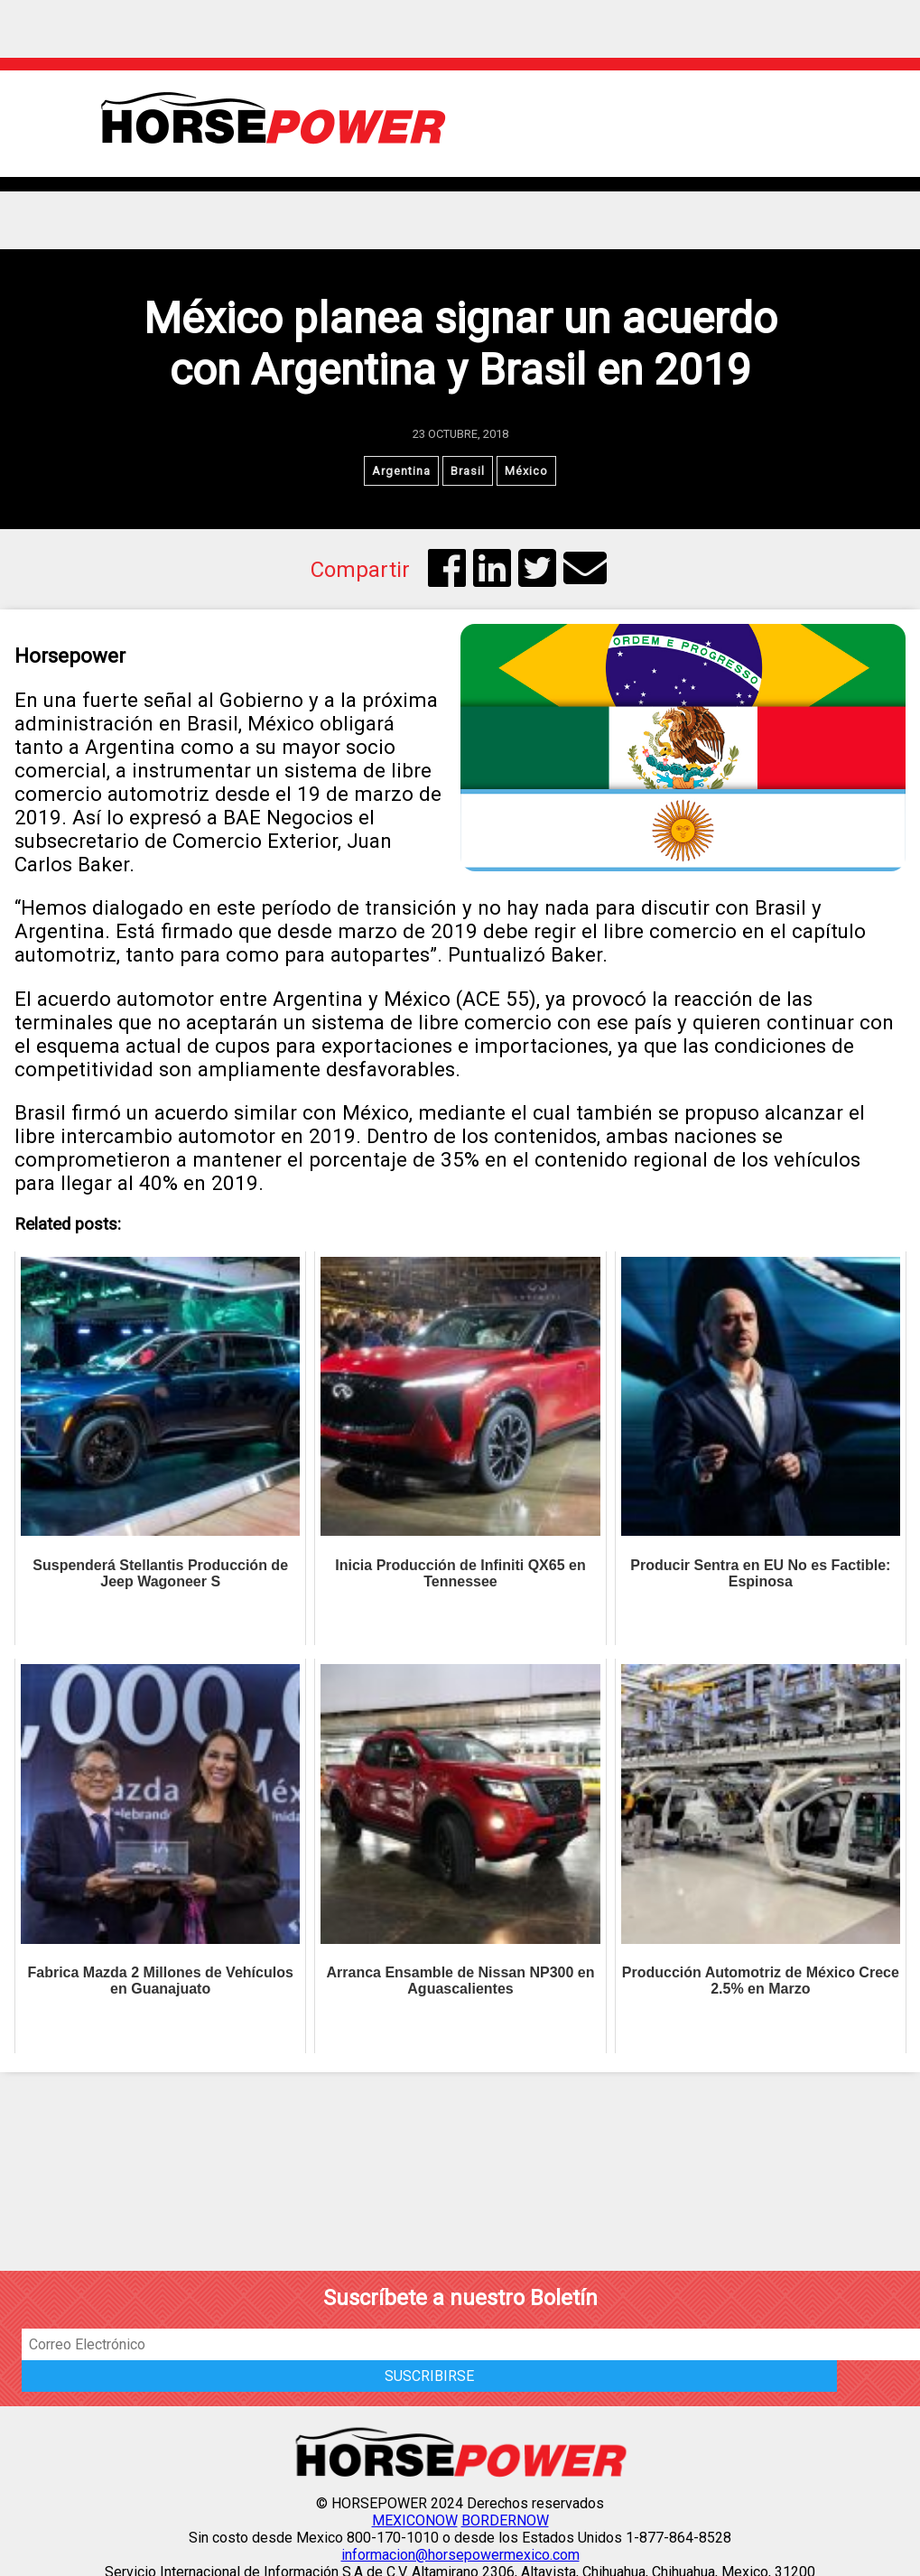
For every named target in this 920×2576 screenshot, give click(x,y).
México (526, 471)
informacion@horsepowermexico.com (460, 2554)
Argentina (401, 471)
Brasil (468, 471)
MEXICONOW (415, 2520)
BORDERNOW (505, 2520)
